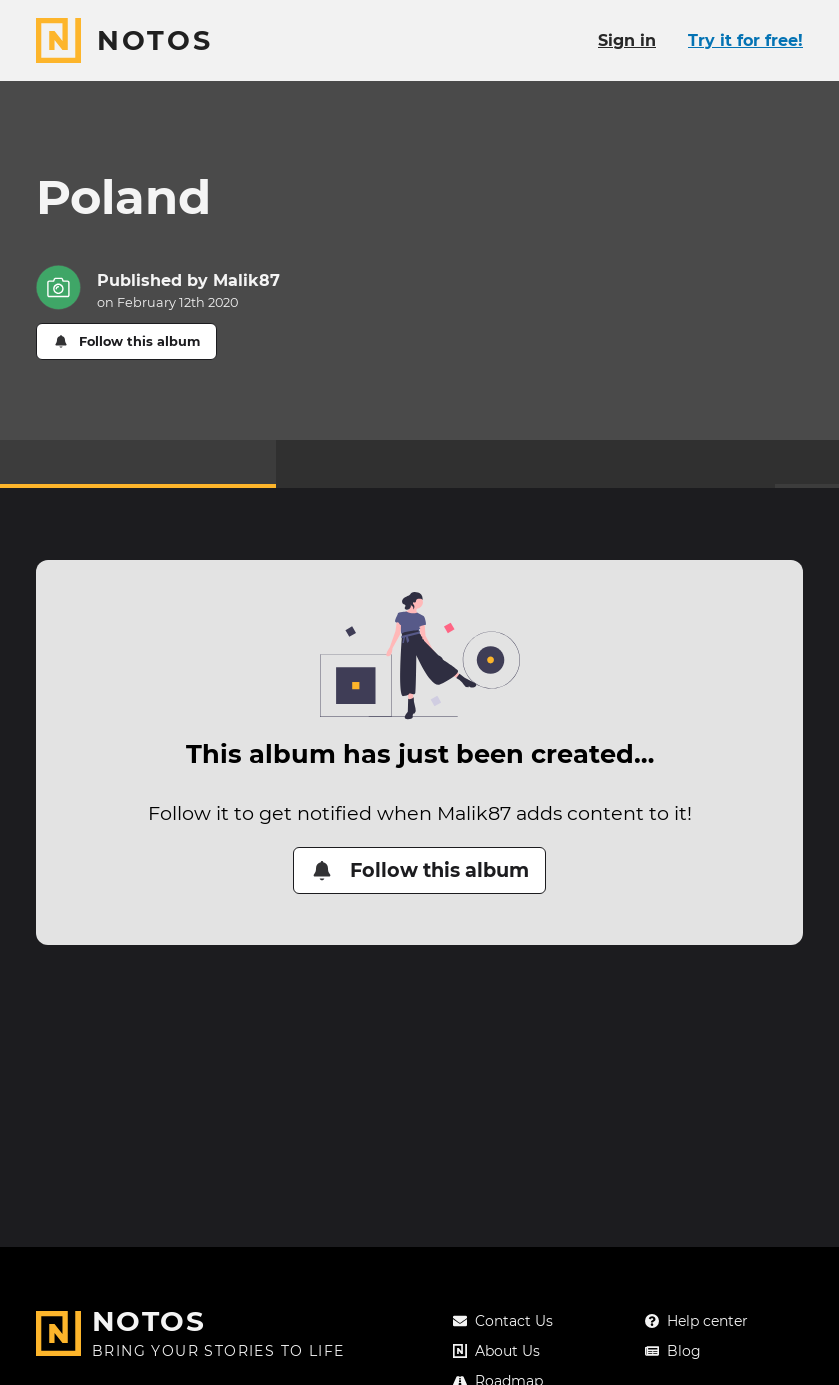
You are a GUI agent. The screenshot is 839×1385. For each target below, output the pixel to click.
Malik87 (246, 280)
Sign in (627, 40)
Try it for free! (745, 40)
